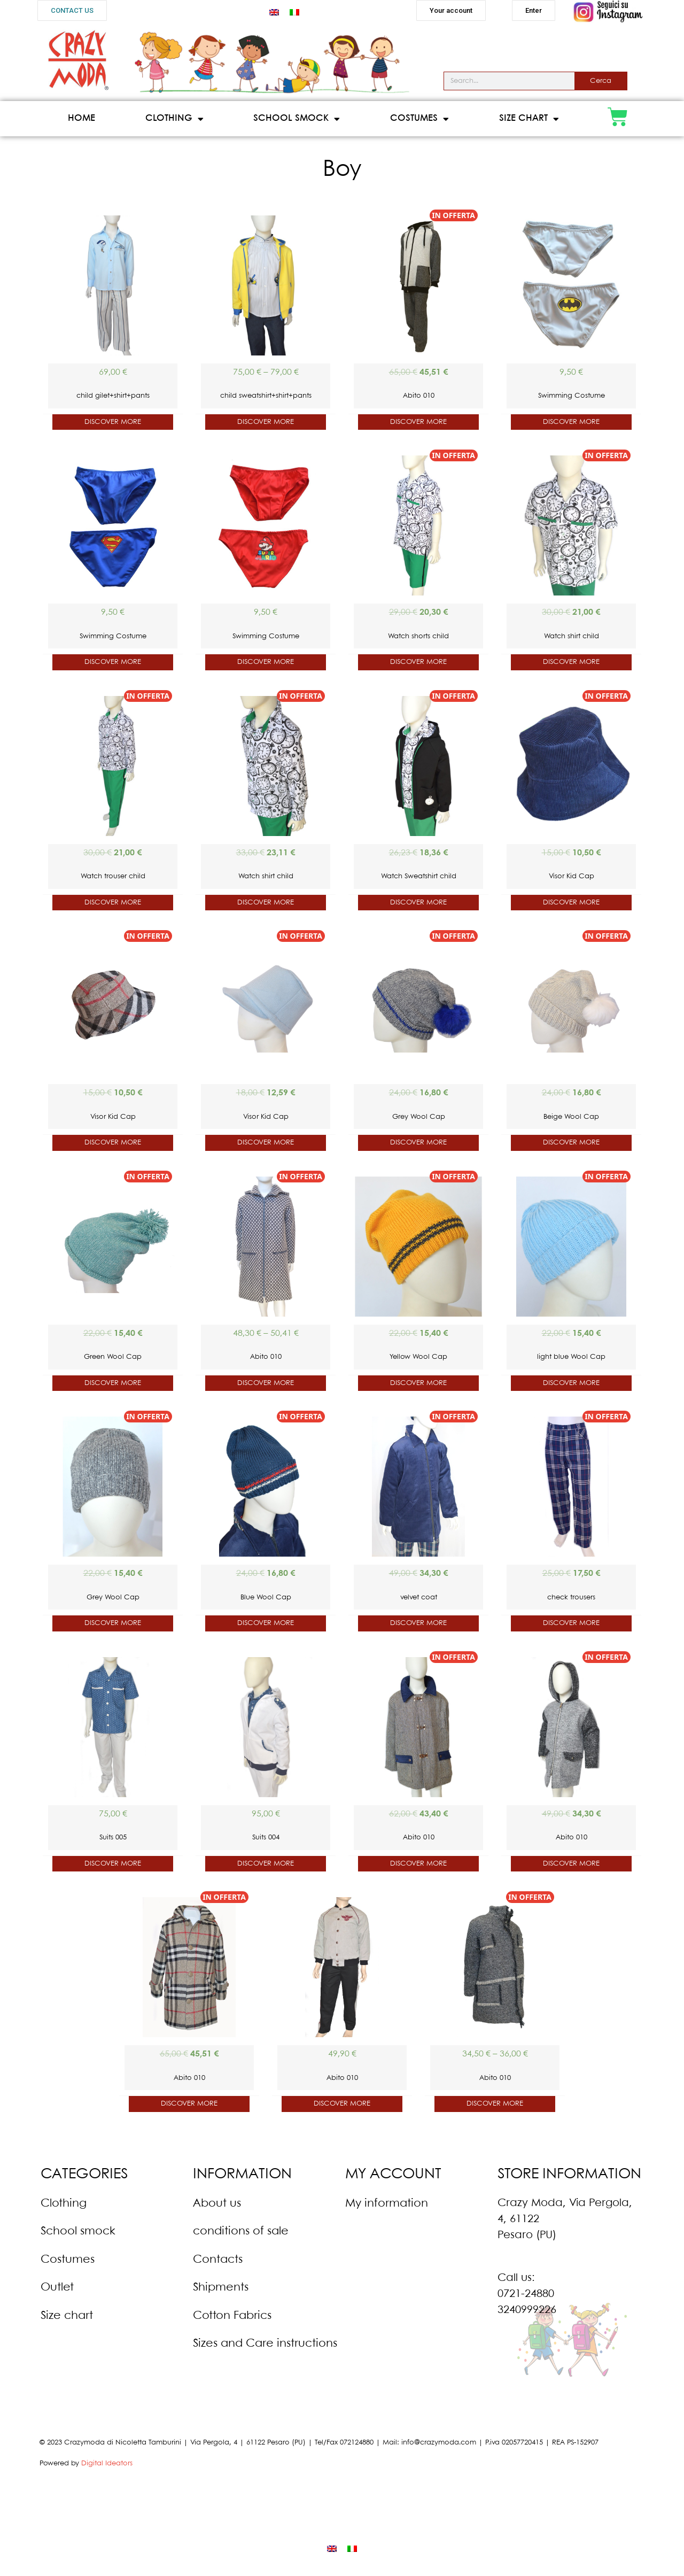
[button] (72, 10)
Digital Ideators (107, 2463)
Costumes (419, 119)
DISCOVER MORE (112, 422)
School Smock (296, 119)
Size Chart (529, 119)
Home (81, 118)
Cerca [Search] (600, 81)
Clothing (174, 119)
